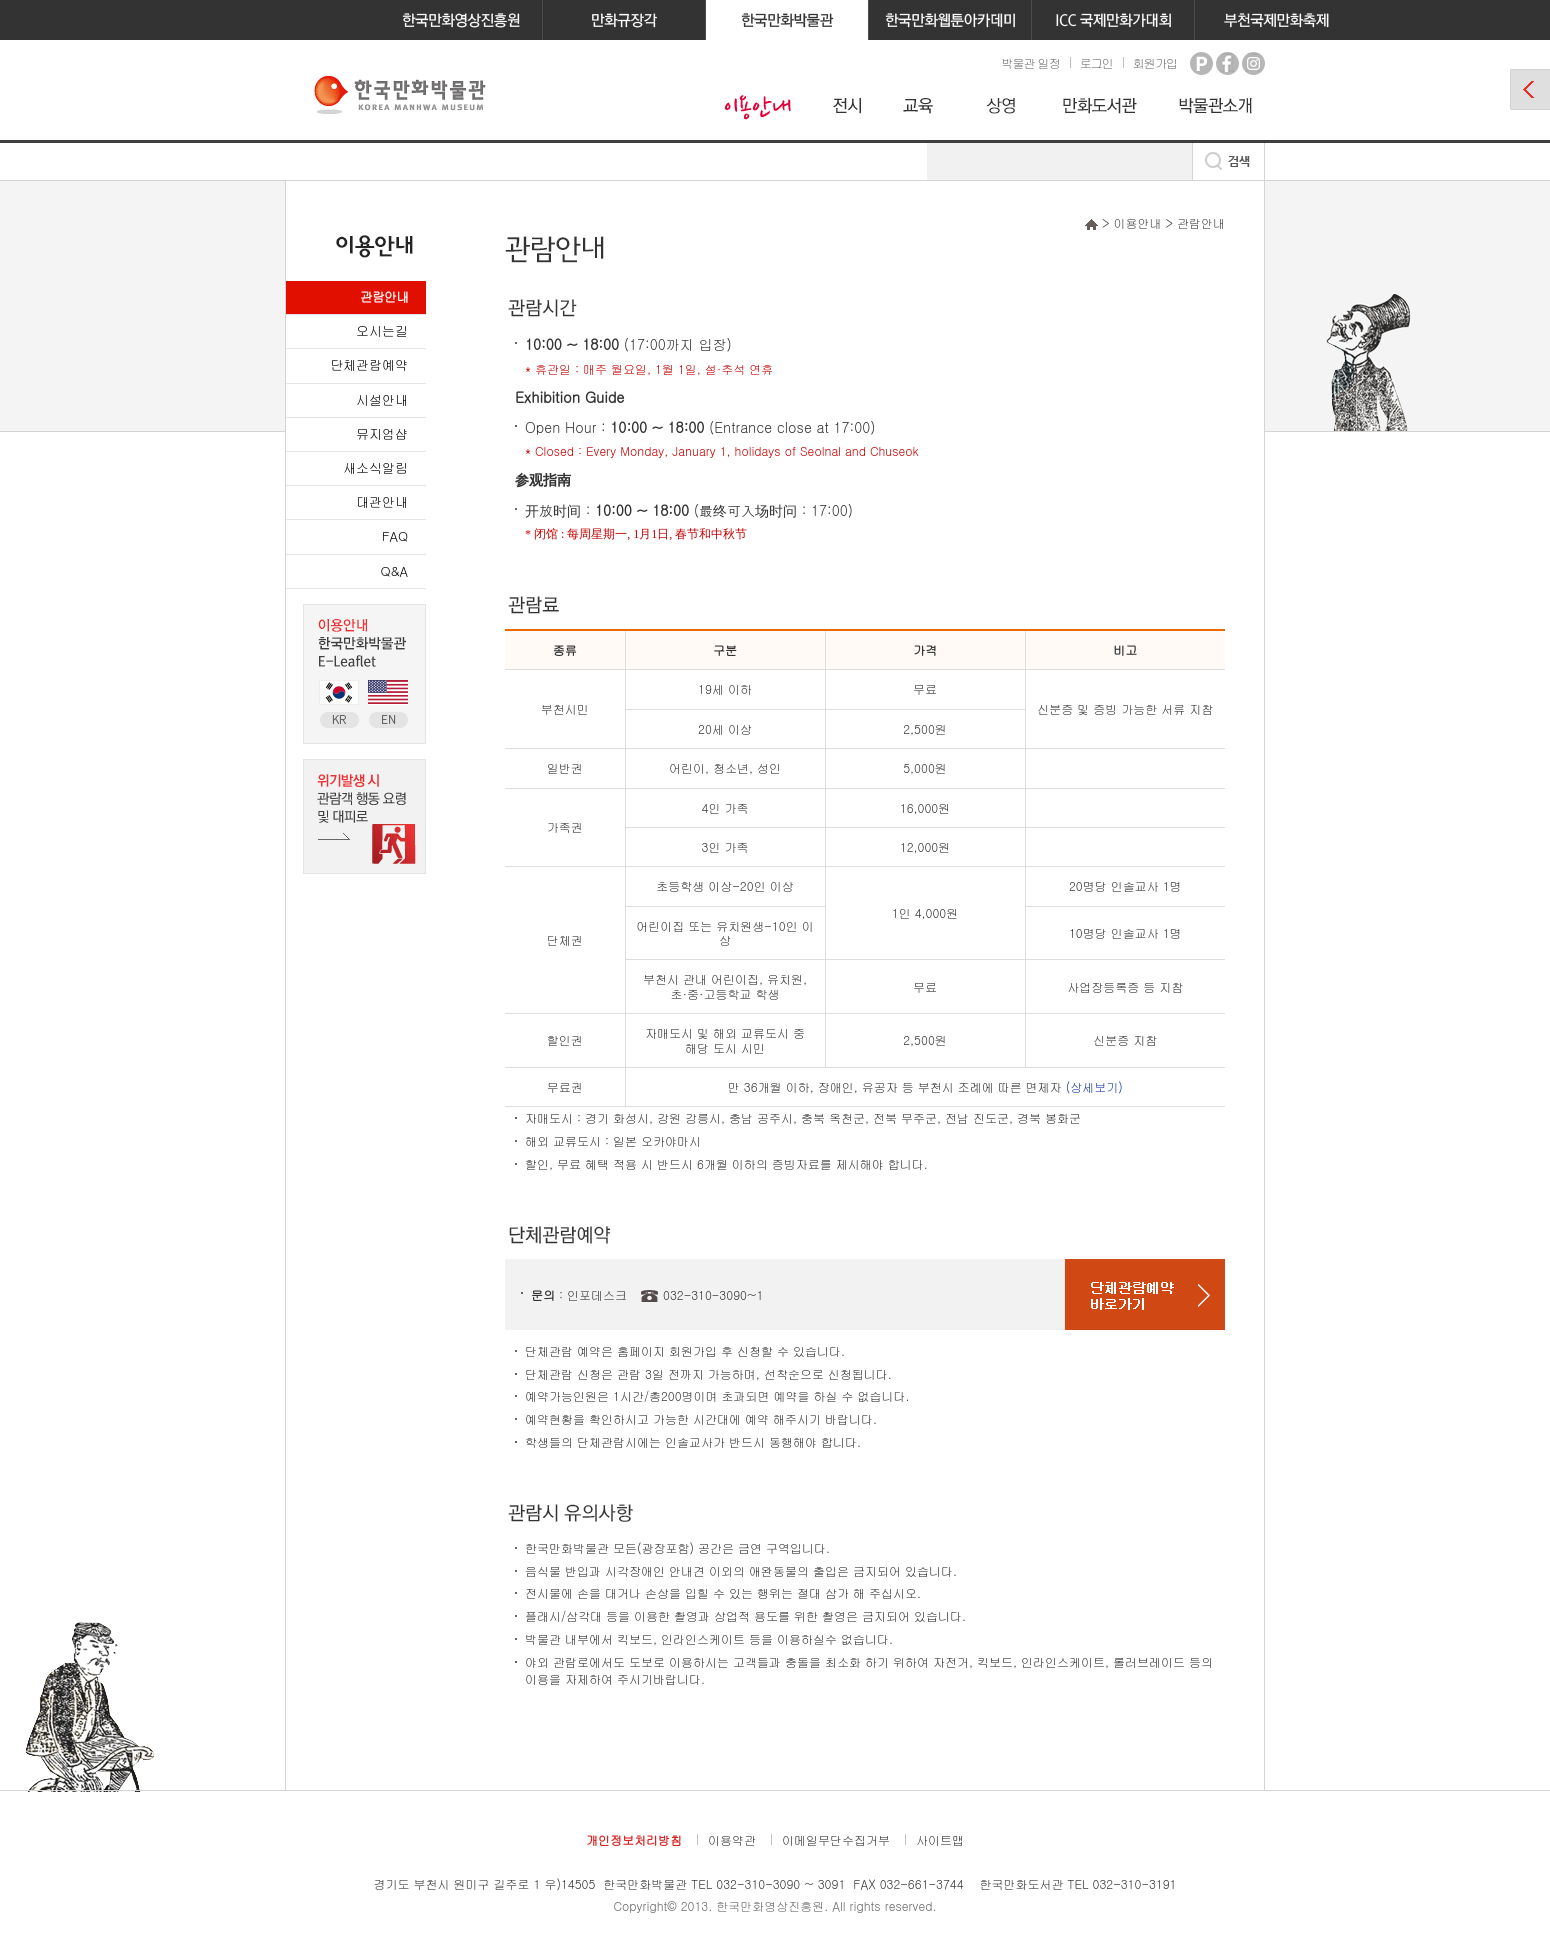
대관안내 (382, 501)
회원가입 (1155, 62)
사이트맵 (940, 1839)
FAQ (395, 535)
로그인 (1096, 62)
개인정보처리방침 (634, 1839)
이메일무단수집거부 (836, 1839)
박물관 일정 (1030, 62)
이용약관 (732, 1839)
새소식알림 (375, 467)
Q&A (394, 570)
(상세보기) (1094, 1086)
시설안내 (382, 399)
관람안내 (384, 296)
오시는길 (382, 330)
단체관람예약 (369, 364)
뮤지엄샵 (382, 433)
